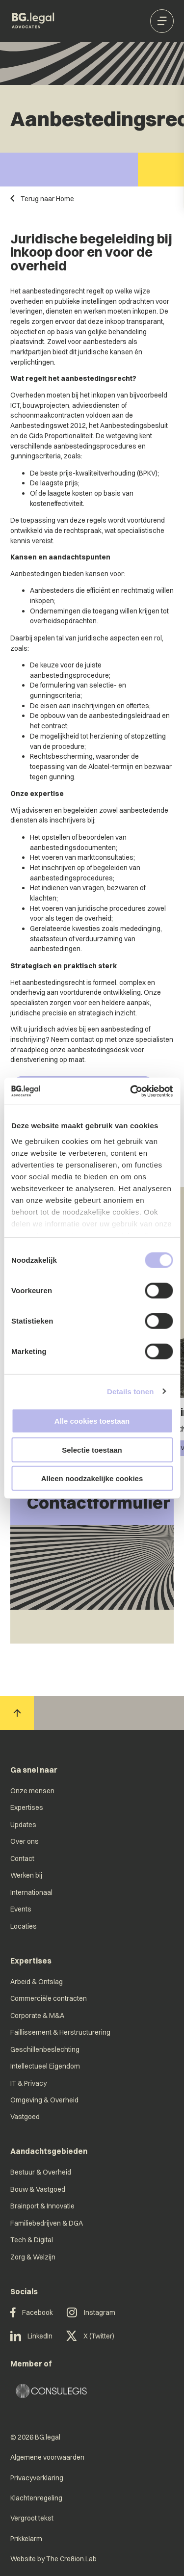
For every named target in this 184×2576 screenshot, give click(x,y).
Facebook (31, 2313)
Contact (22, 1858)
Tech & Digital (31, 2239)
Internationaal (31, 1892)
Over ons (24, 1841)
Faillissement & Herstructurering (60, 2032)
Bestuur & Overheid (40, 2172)
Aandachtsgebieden (48, 2151)
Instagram (91, 2313)
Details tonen (130, 1391)
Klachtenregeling (36, 2498)
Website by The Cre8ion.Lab (53, 2558)
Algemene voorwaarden (47, 2457)
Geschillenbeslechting (44, 2049)
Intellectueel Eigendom (45, 2066)
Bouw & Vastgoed (37, 2189)
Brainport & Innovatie (42, 2206)
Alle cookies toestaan (92, 1421)
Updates (23, 1824)
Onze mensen (32, 1790)
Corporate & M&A (37, 2015)
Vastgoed (25, 2116)
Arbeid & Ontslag (36, 1981)
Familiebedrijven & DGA (46, 2223)
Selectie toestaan (92, 1449)
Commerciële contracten (48, 1998)
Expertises (26, 1807)
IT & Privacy (28, 2083)
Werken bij (26, 1875)
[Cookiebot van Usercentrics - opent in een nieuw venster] (131, 1091)
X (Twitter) (90, 2336)
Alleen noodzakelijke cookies (92, 1478)
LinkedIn (31, 2336)
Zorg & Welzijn (32, 2257)
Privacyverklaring (36, 2477)
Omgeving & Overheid (44, 2100)
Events (20, 1909)
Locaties (23, 1926)
